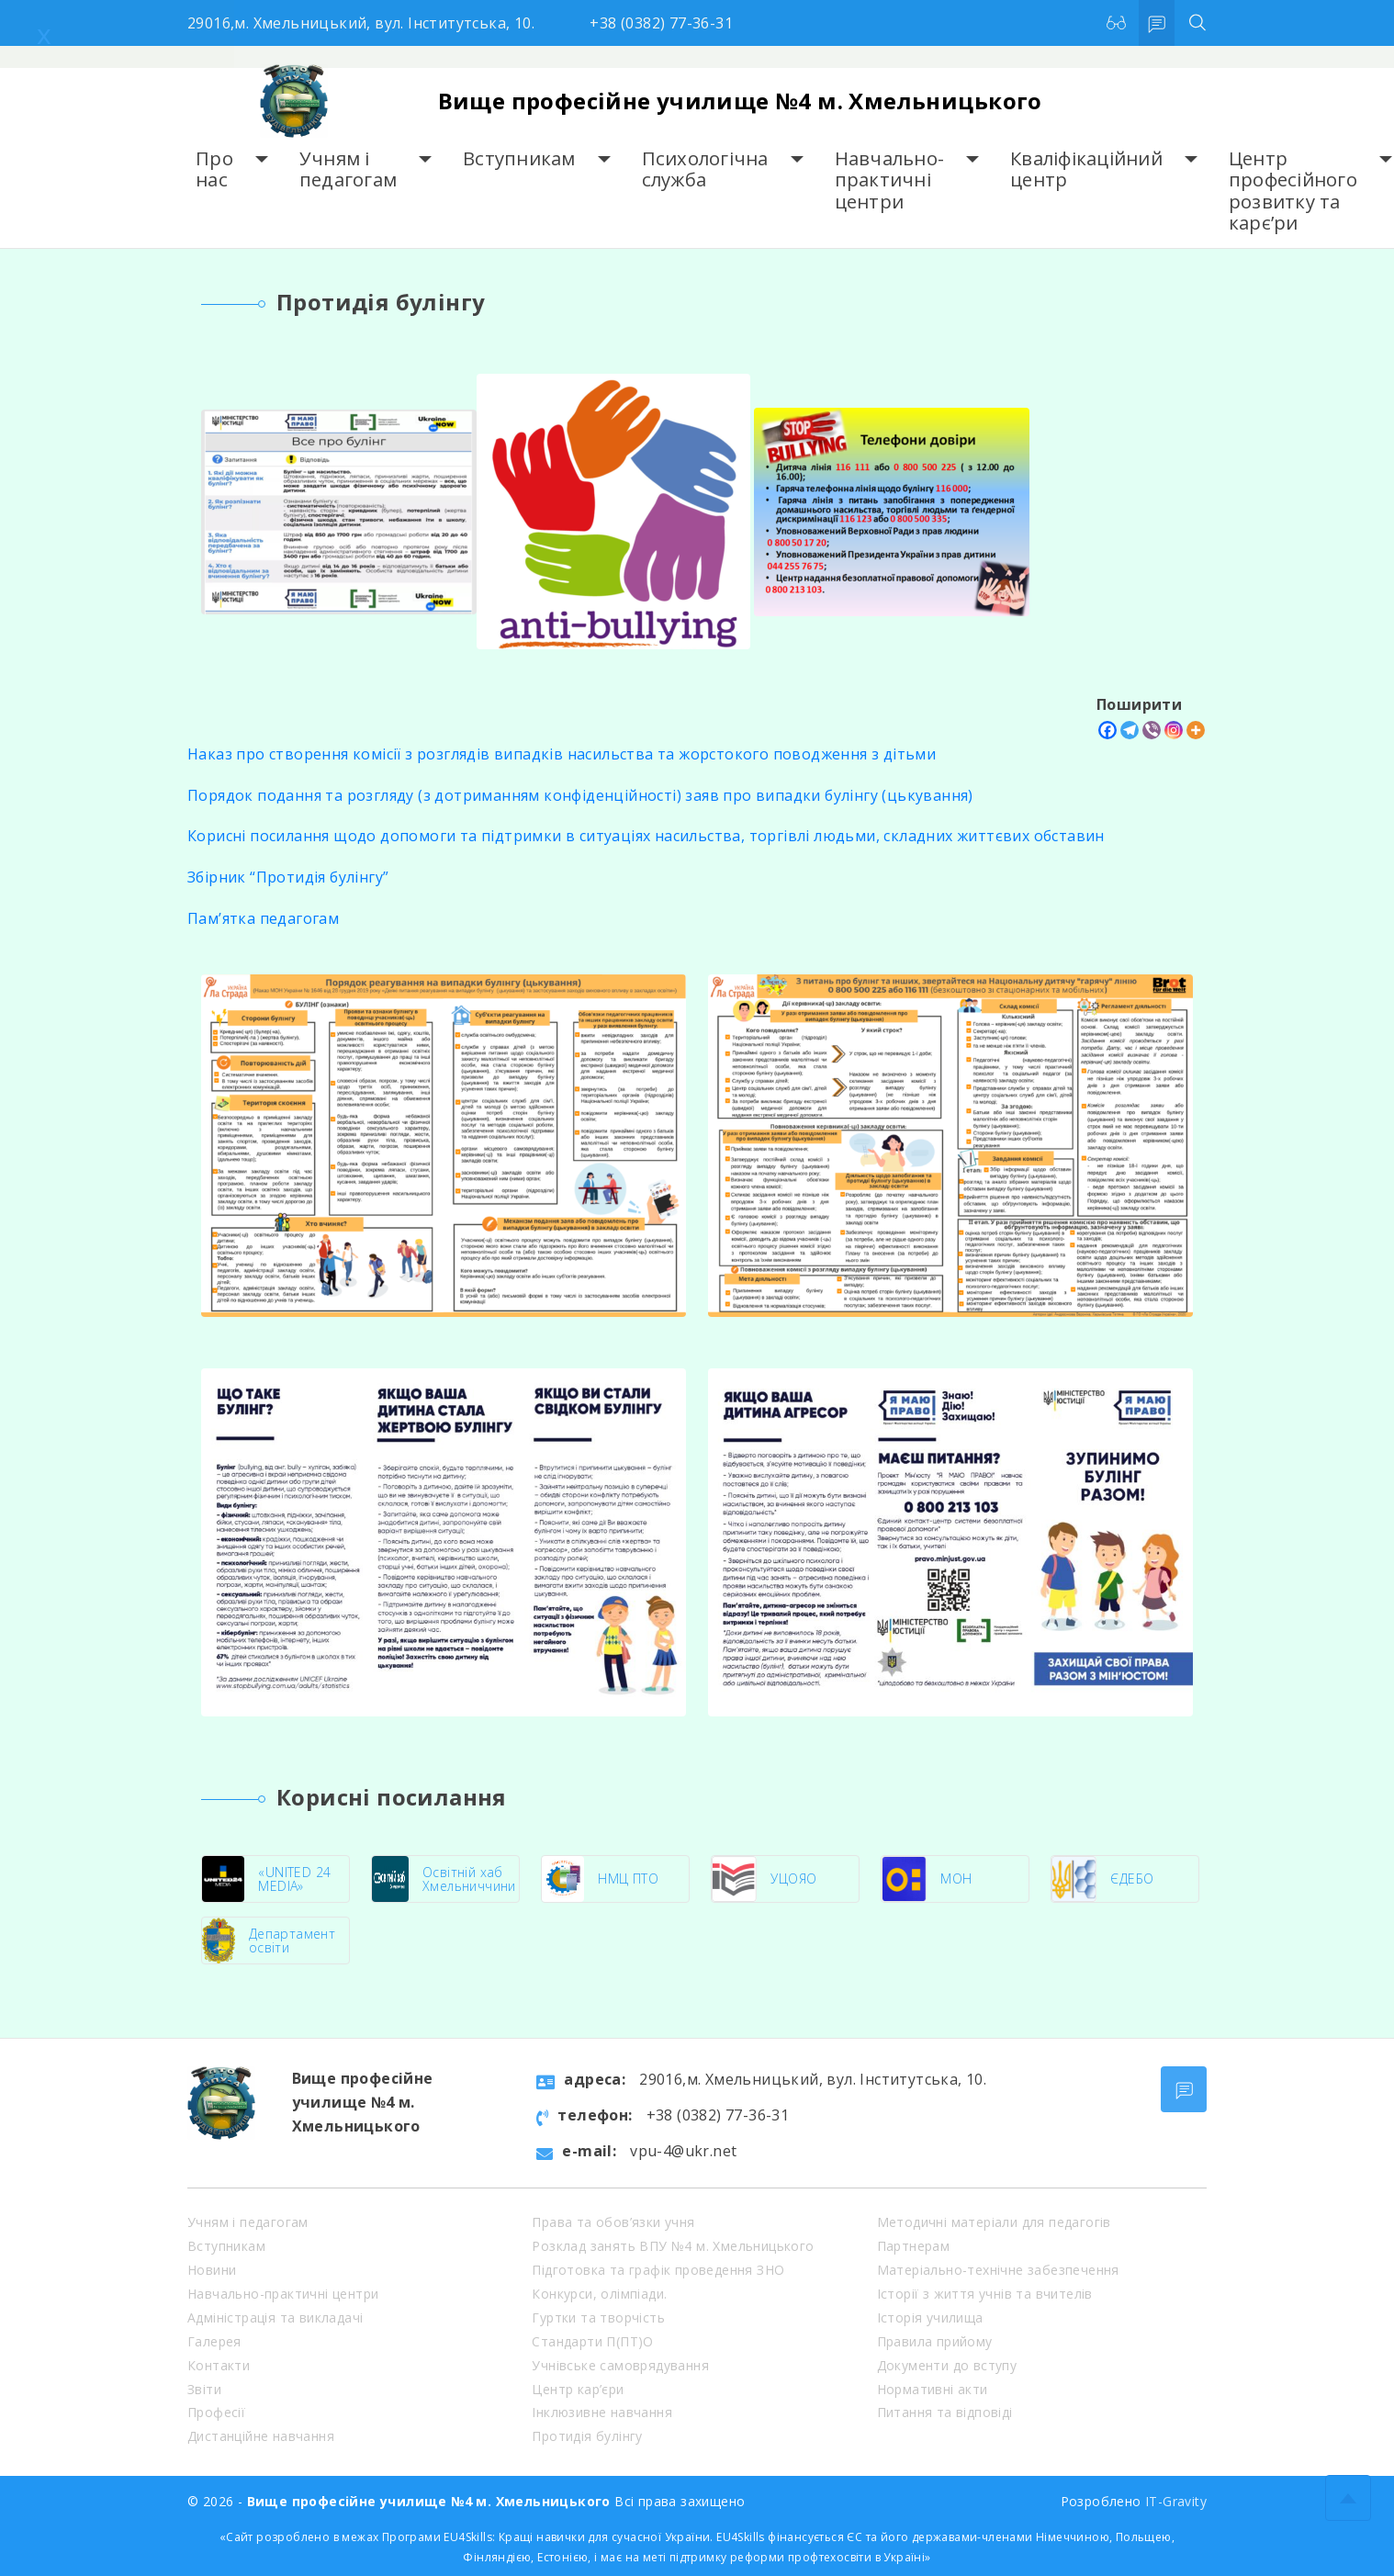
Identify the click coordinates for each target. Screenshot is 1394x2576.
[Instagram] (1173, 730)
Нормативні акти (932, 2389)
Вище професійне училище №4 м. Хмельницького (740, 100)
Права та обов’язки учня (613, 2222)
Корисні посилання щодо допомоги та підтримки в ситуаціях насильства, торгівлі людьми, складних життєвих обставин (646, 836)
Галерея (214, 2341)
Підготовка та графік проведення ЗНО (658, 2269)
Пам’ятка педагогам (263, 918)
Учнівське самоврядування (620, 2365)
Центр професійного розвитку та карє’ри (1293, 190)
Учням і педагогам (348, 169)
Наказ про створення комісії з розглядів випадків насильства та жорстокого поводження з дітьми (561, 754)
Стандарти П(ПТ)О (592, 2341)
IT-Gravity (1176, 2501)
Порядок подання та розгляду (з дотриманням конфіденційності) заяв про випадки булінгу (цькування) (580, 795)
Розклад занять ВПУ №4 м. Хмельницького (673, 2246)
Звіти (204, 2389)
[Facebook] (1107, 730)
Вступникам (519, 158)
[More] (1195, 730)
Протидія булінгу (587, 2436)
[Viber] (1151, 730)
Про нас (214, 169)
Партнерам (913, 2246)
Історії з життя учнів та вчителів (985, 2293)
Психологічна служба (705, 169)
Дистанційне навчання (260, 2436)
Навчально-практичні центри (890, 180)
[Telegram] (1129, 730)
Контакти (218, 2365)
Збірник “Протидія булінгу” (287, 877)
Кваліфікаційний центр (1086, 169)
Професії (216, 2412)
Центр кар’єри (578, 2389)
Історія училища (930, 2317)
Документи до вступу (947, 2365)
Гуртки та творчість (598, 2317)
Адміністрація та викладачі (275, 2317)
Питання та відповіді (945, 2412)
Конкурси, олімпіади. (599, 2293)
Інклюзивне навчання (602, 2412)
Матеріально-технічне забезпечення (998, 2269)
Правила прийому (935, 2341)
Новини (211, 2269)
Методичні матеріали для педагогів (994, 2222)
